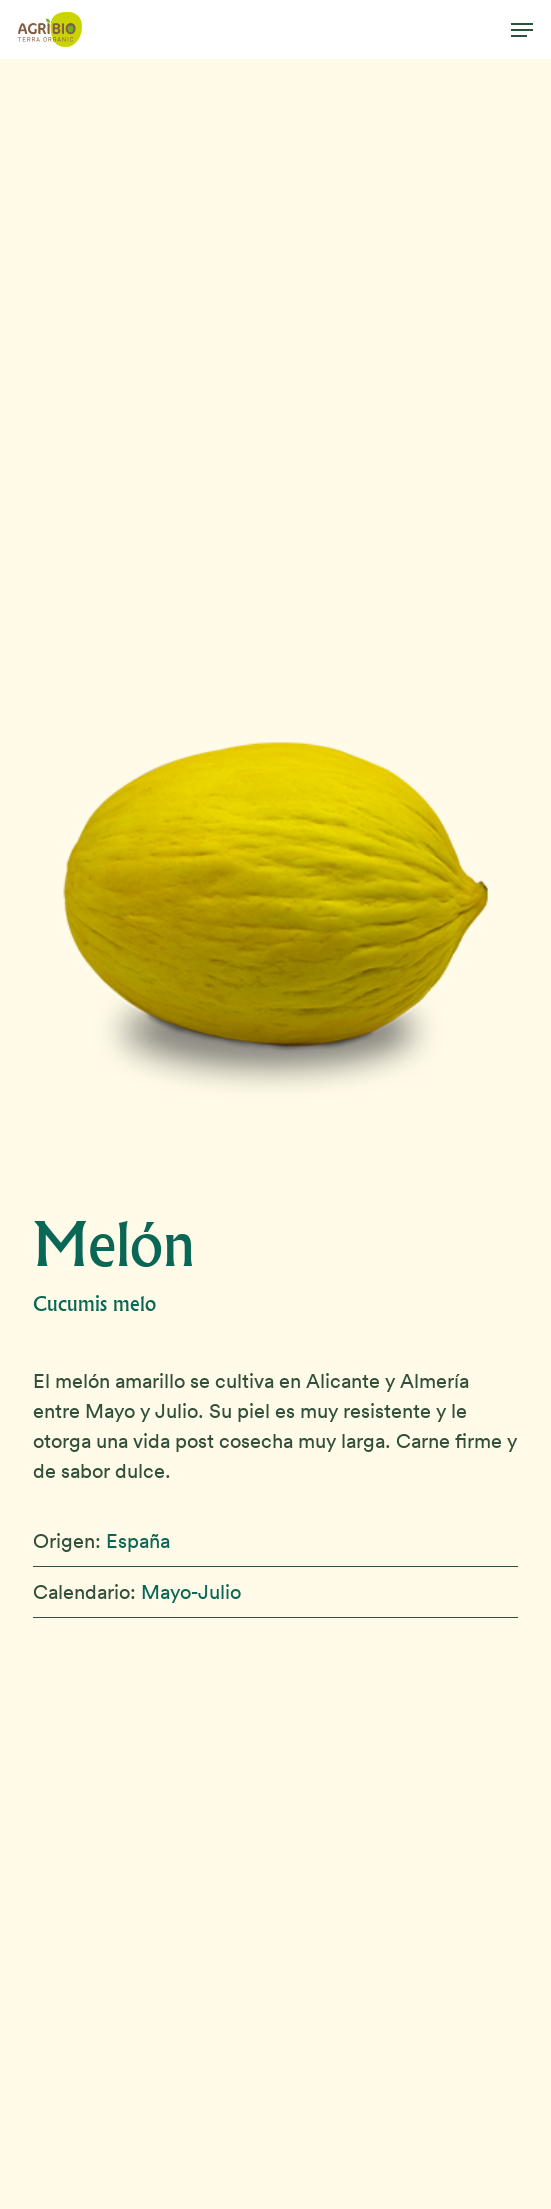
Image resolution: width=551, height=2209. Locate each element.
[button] (522, 30)
